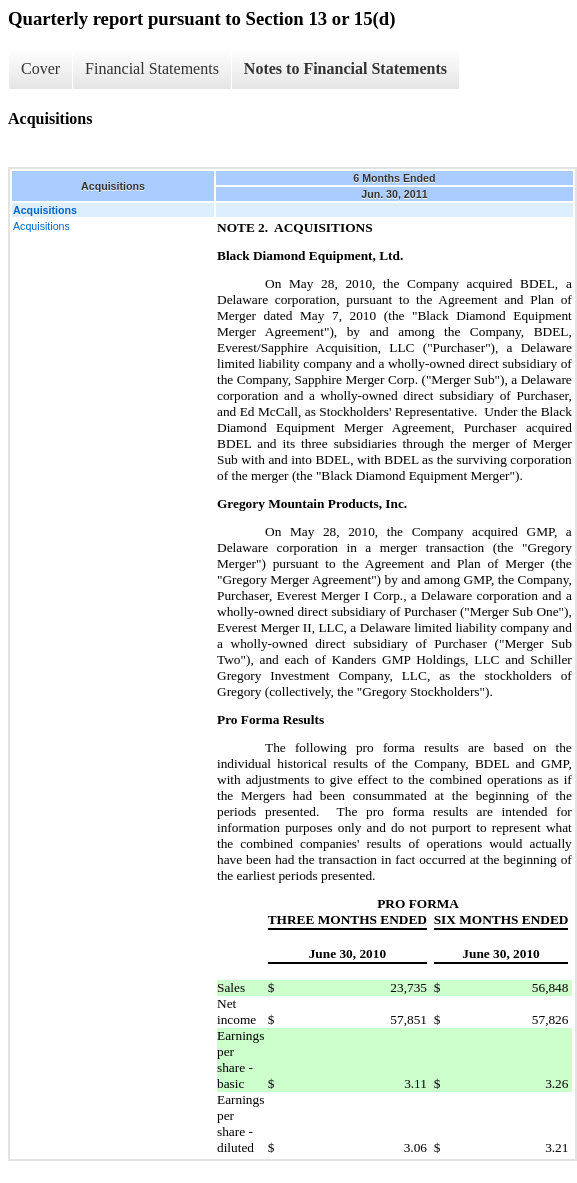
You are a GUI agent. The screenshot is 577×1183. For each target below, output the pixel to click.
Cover (40, 68)
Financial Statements (152, 68)
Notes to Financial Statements (345, 68)
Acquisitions (41, 226)
